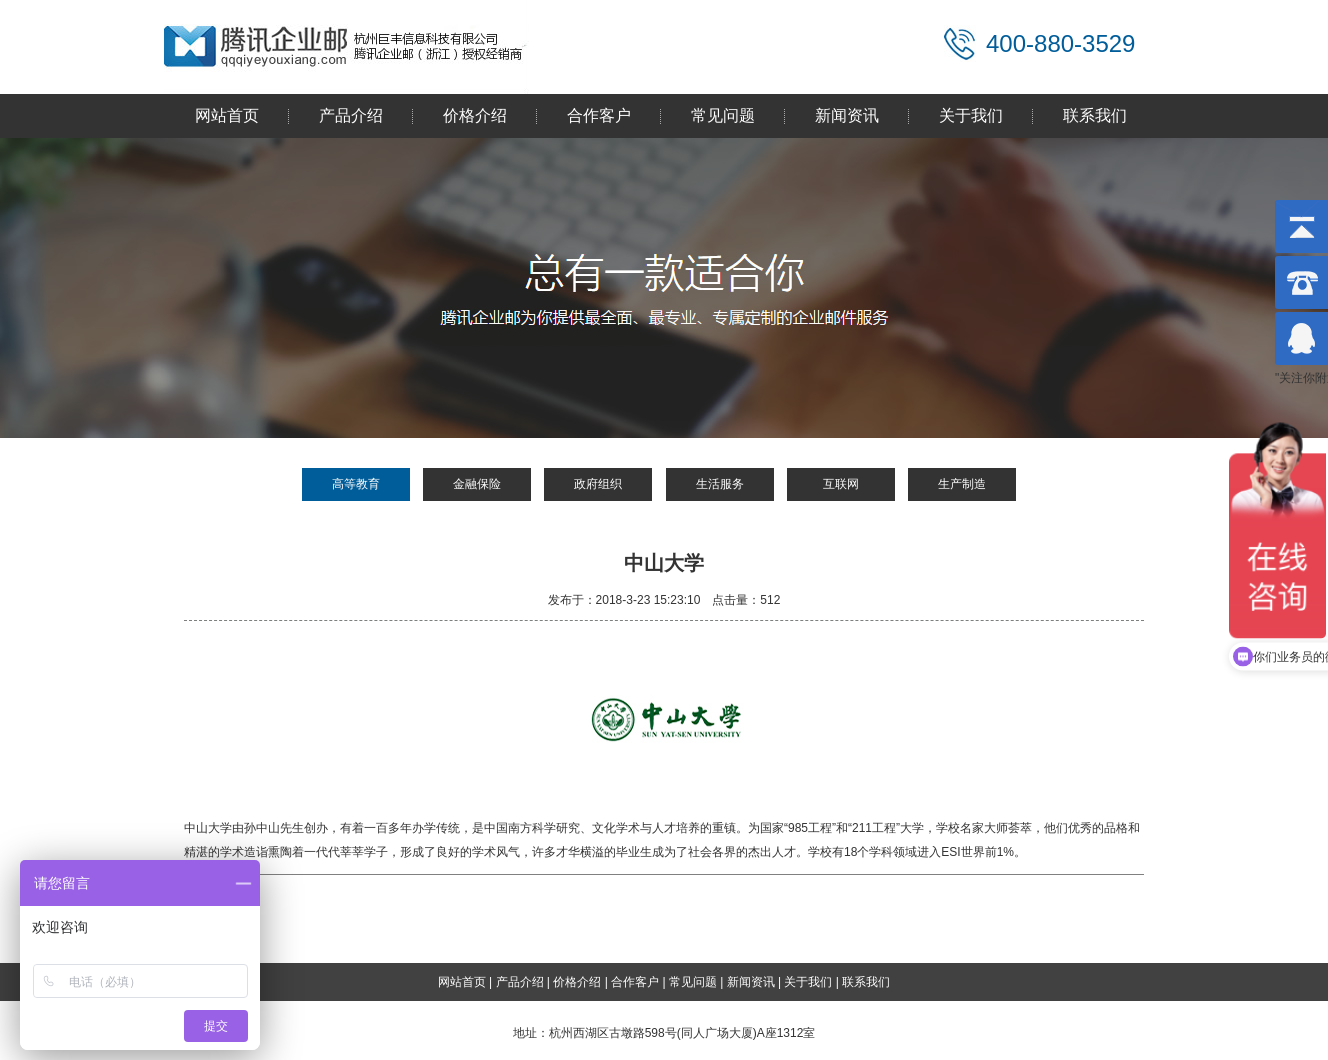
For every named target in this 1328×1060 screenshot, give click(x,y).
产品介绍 (351, 115)
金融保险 (477, 484)
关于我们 (971, 115)
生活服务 (720, 484)
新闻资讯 (847, 115)
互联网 (841, 484)
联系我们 (1095, 115)
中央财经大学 (268, 921)
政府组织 (598, 484)
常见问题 (723, 115)
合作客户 (599, 115)
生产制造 (962, 484)
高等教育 (356, 484)
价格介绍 (475, 115)
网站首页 (227, 115)
